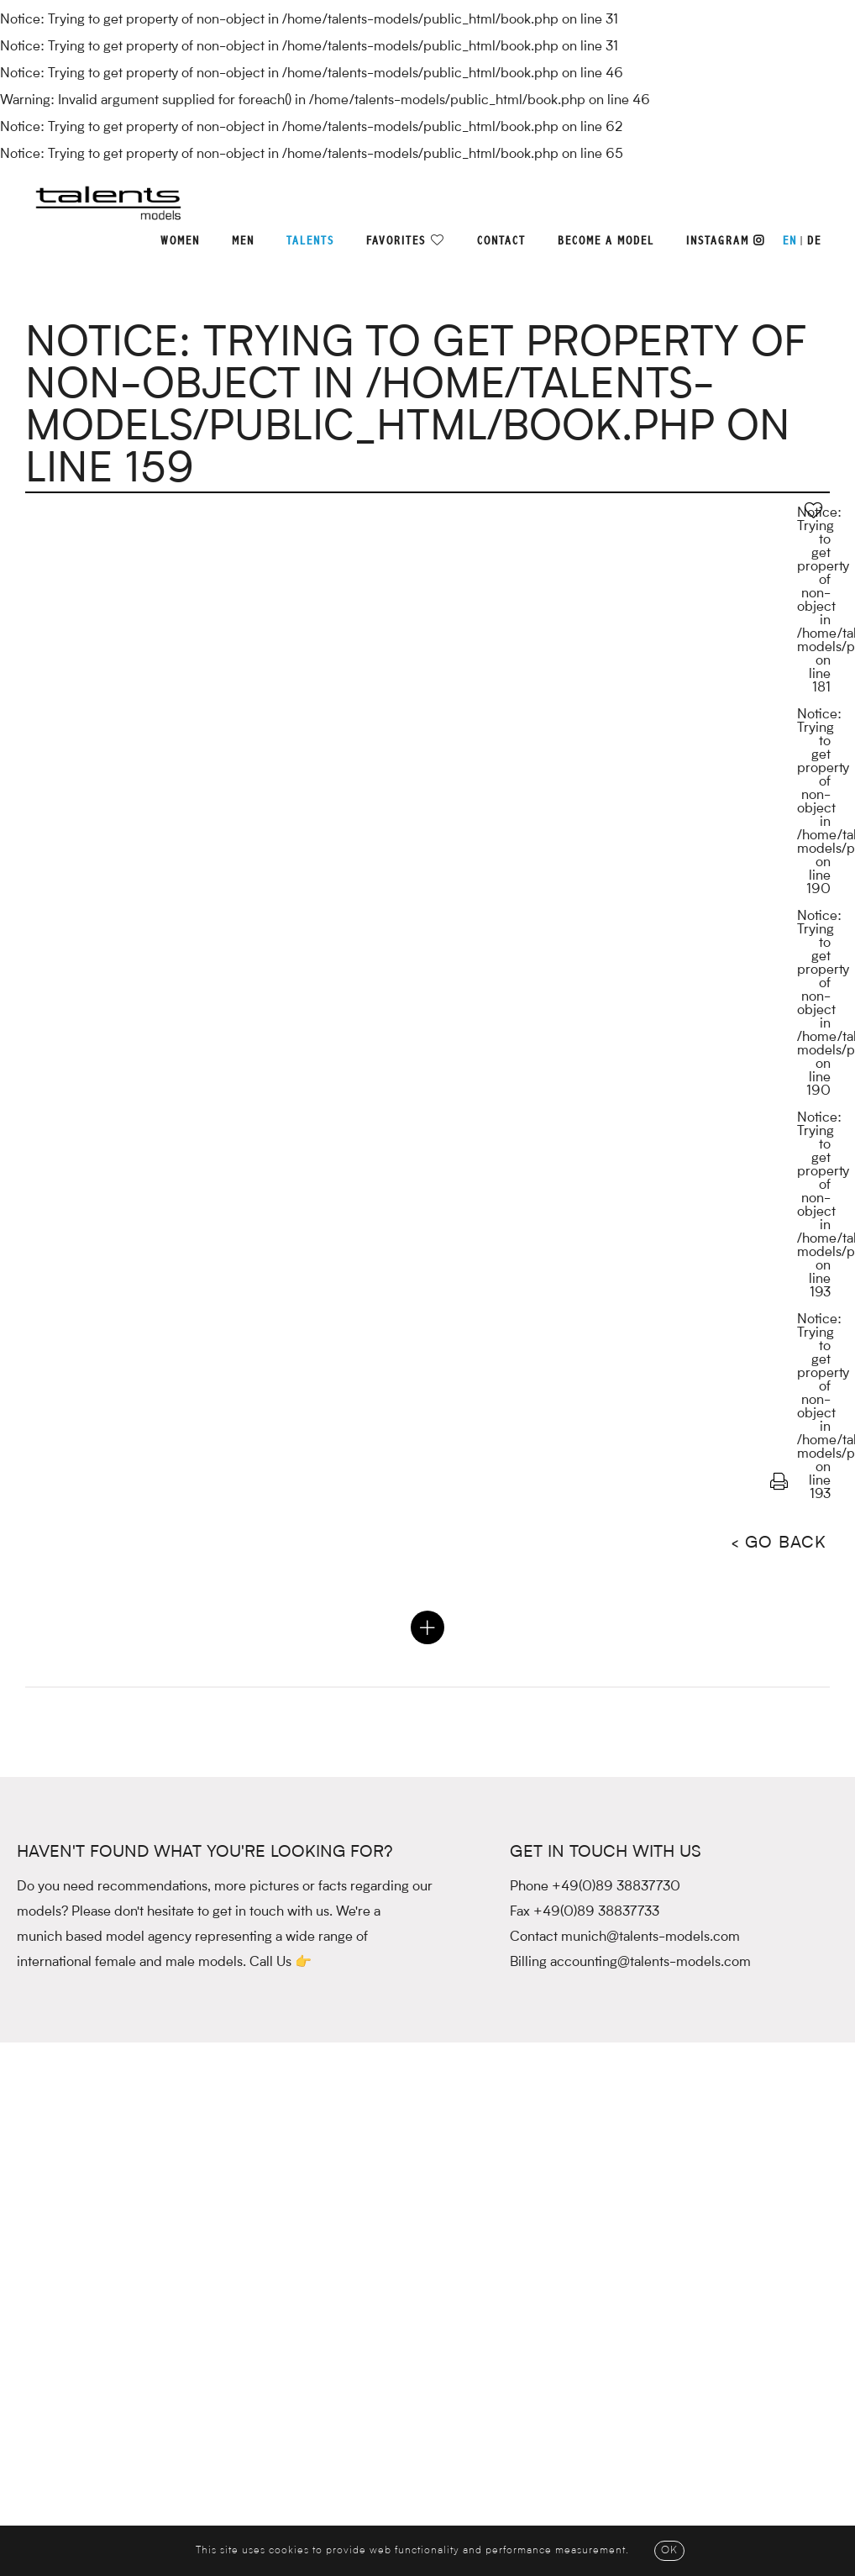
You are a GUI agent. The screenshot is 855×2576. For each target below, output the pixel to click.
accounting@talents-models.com (650, 1962)
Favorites (396, 241)
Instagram (725, 241)
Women (180, 241)
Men (243, 241)
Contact (501, 241)
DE (814, 241)
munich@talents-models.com (650, 1937)
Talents (310, 241)
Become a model (606, 241)
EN (790, 241)
